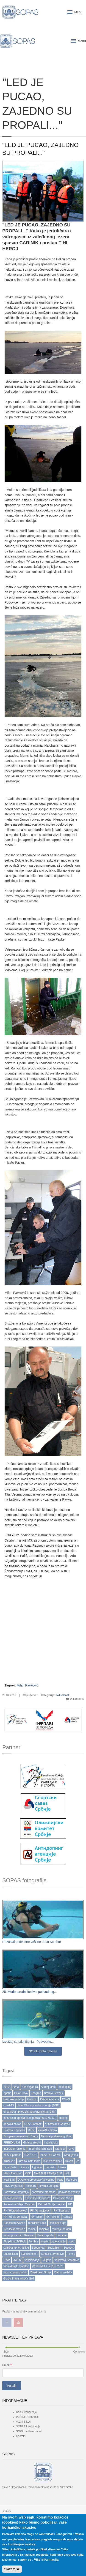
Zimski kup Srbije (40, 2272)
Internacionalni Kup (40, 2148)
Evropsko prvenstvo (15, 2136)
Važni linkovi (23, 2421)
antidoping (64, 2087)
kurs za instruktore (29, 2161)
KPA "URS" (31, 2155)
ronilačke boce (37, 2223)
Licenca (24, 2167)
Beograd (36, 2093)
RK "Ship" (37, 2216)
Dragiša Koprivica (14, 2130)
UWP (6, 2260)
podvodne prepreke (43, 2192)
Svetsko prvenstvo (52, 2253)
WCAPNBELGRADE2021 (48, 2266)
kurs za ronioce (52, 2161)
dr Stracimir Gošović (57, 2124)
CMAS (66, 2099)
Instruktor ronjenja (14, 2148)
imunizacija (51, 2142)
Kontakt (20, 2436)
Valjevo (46, 2260)
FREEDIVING (11, 2142)
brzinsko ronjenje (13, 2099)
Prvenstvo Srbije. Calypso (19, 2204)
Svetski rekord (29, 2253)
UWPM (17, 2260)
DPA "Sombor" (33, 2124)
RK (70, 2204)
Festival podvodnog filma (56, 2136)
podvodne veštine (69, 2192)
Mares (62, 2167)
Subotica (69, 2247)
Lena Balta (10, 2167)
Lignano (37, 2167)
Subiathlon (54, 2247)
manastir (50, 2167)
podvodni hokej (12, 2198)
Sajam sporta (45, 2235)
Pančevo (71, 2179)
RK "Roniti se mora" (15, 2216)
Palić (60, 2179)
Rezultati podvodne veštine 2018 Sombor (31, 1942)
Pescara (30, 2185)
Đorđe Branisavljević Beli (18, 2278)
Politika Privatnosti (27, 2416)
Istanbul (60, 2148)
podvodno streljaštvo (37, 2198)
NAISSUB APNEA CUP (48, 2173)
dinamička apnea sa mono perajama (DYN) (29, 2111)
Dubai (31, 2130)
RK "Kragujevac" (40, 2210)
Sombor (33, 2241)
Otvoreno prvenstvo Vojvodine (36, 2179)
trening (71, 2253)
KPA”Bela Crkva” (50, 2155)
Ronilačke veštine (14, 2229)
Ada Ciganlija (30, 2087)
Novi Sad (9, 2179)
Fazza (34, 2136)
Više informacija (46, 2559)
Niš (67, 2173)
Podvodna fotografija (16, 2192)
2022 (6, 2087)
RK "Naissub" (61, 2210)
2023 (16, 2087)
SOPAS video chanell (29, 2431)
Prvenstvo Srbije (63, 2198)
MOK (28, 2173)
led (77, 2161)
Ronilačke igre (57, 2223)
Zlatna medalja (63, 2272)
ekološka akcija (47, 2130)
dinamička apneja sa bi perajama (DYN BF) (29, 2117)
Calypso (32, 2099)
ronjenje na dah (61, 2229)
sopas (45, 2241)
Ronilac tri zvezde (14, 2223)
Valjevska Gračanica (66, 2260)
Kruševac (9, 2161)
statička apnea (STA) (16, 2247)
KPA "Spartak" (12, 2155)
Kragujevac (71, 2155)
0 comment (77, 1698)
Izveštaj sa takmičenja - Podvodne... (28, 2041)
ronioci (32, 2229)
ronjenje (44, 2229)
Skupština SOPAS (14, 2241)
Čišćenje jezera (49, 2099)
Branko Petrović (54, 2093)
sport (71, 2241)
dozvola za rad (12, 2124)
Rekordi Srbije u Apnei (51, 2204)
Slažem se (12, 2569)
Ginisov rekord (32, 2142)
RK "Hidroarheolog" (15, 2210)
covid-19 (8, 2105)
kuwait (69, 2161)
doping (63, 2117)
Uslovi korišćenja (26, 2412)
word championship (15, 2272)
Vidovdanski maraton (16, 2266)
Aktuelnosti (62, 1695)
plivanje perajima (49, 2185)
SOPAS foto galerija (43, 2051)
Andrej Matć (48, 2087)
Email (7, 2365)
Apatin (7, 2093)
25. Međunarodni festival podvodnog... (29, 1992)
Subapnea (38, 2247)
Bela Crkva (21, 2093)
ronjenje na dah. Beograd (18, 2235)
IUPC (71, 2148)
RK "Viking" (53, 2216)
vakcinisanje (32, 2260)
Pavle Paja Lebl (12, 2185)
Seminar (61, 2235)
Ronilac (67, 2216)
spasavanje (59, 2241)
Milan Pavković (27, 1685)
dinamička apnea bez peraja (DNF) (38, 2105)
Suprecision (10, 2253)
